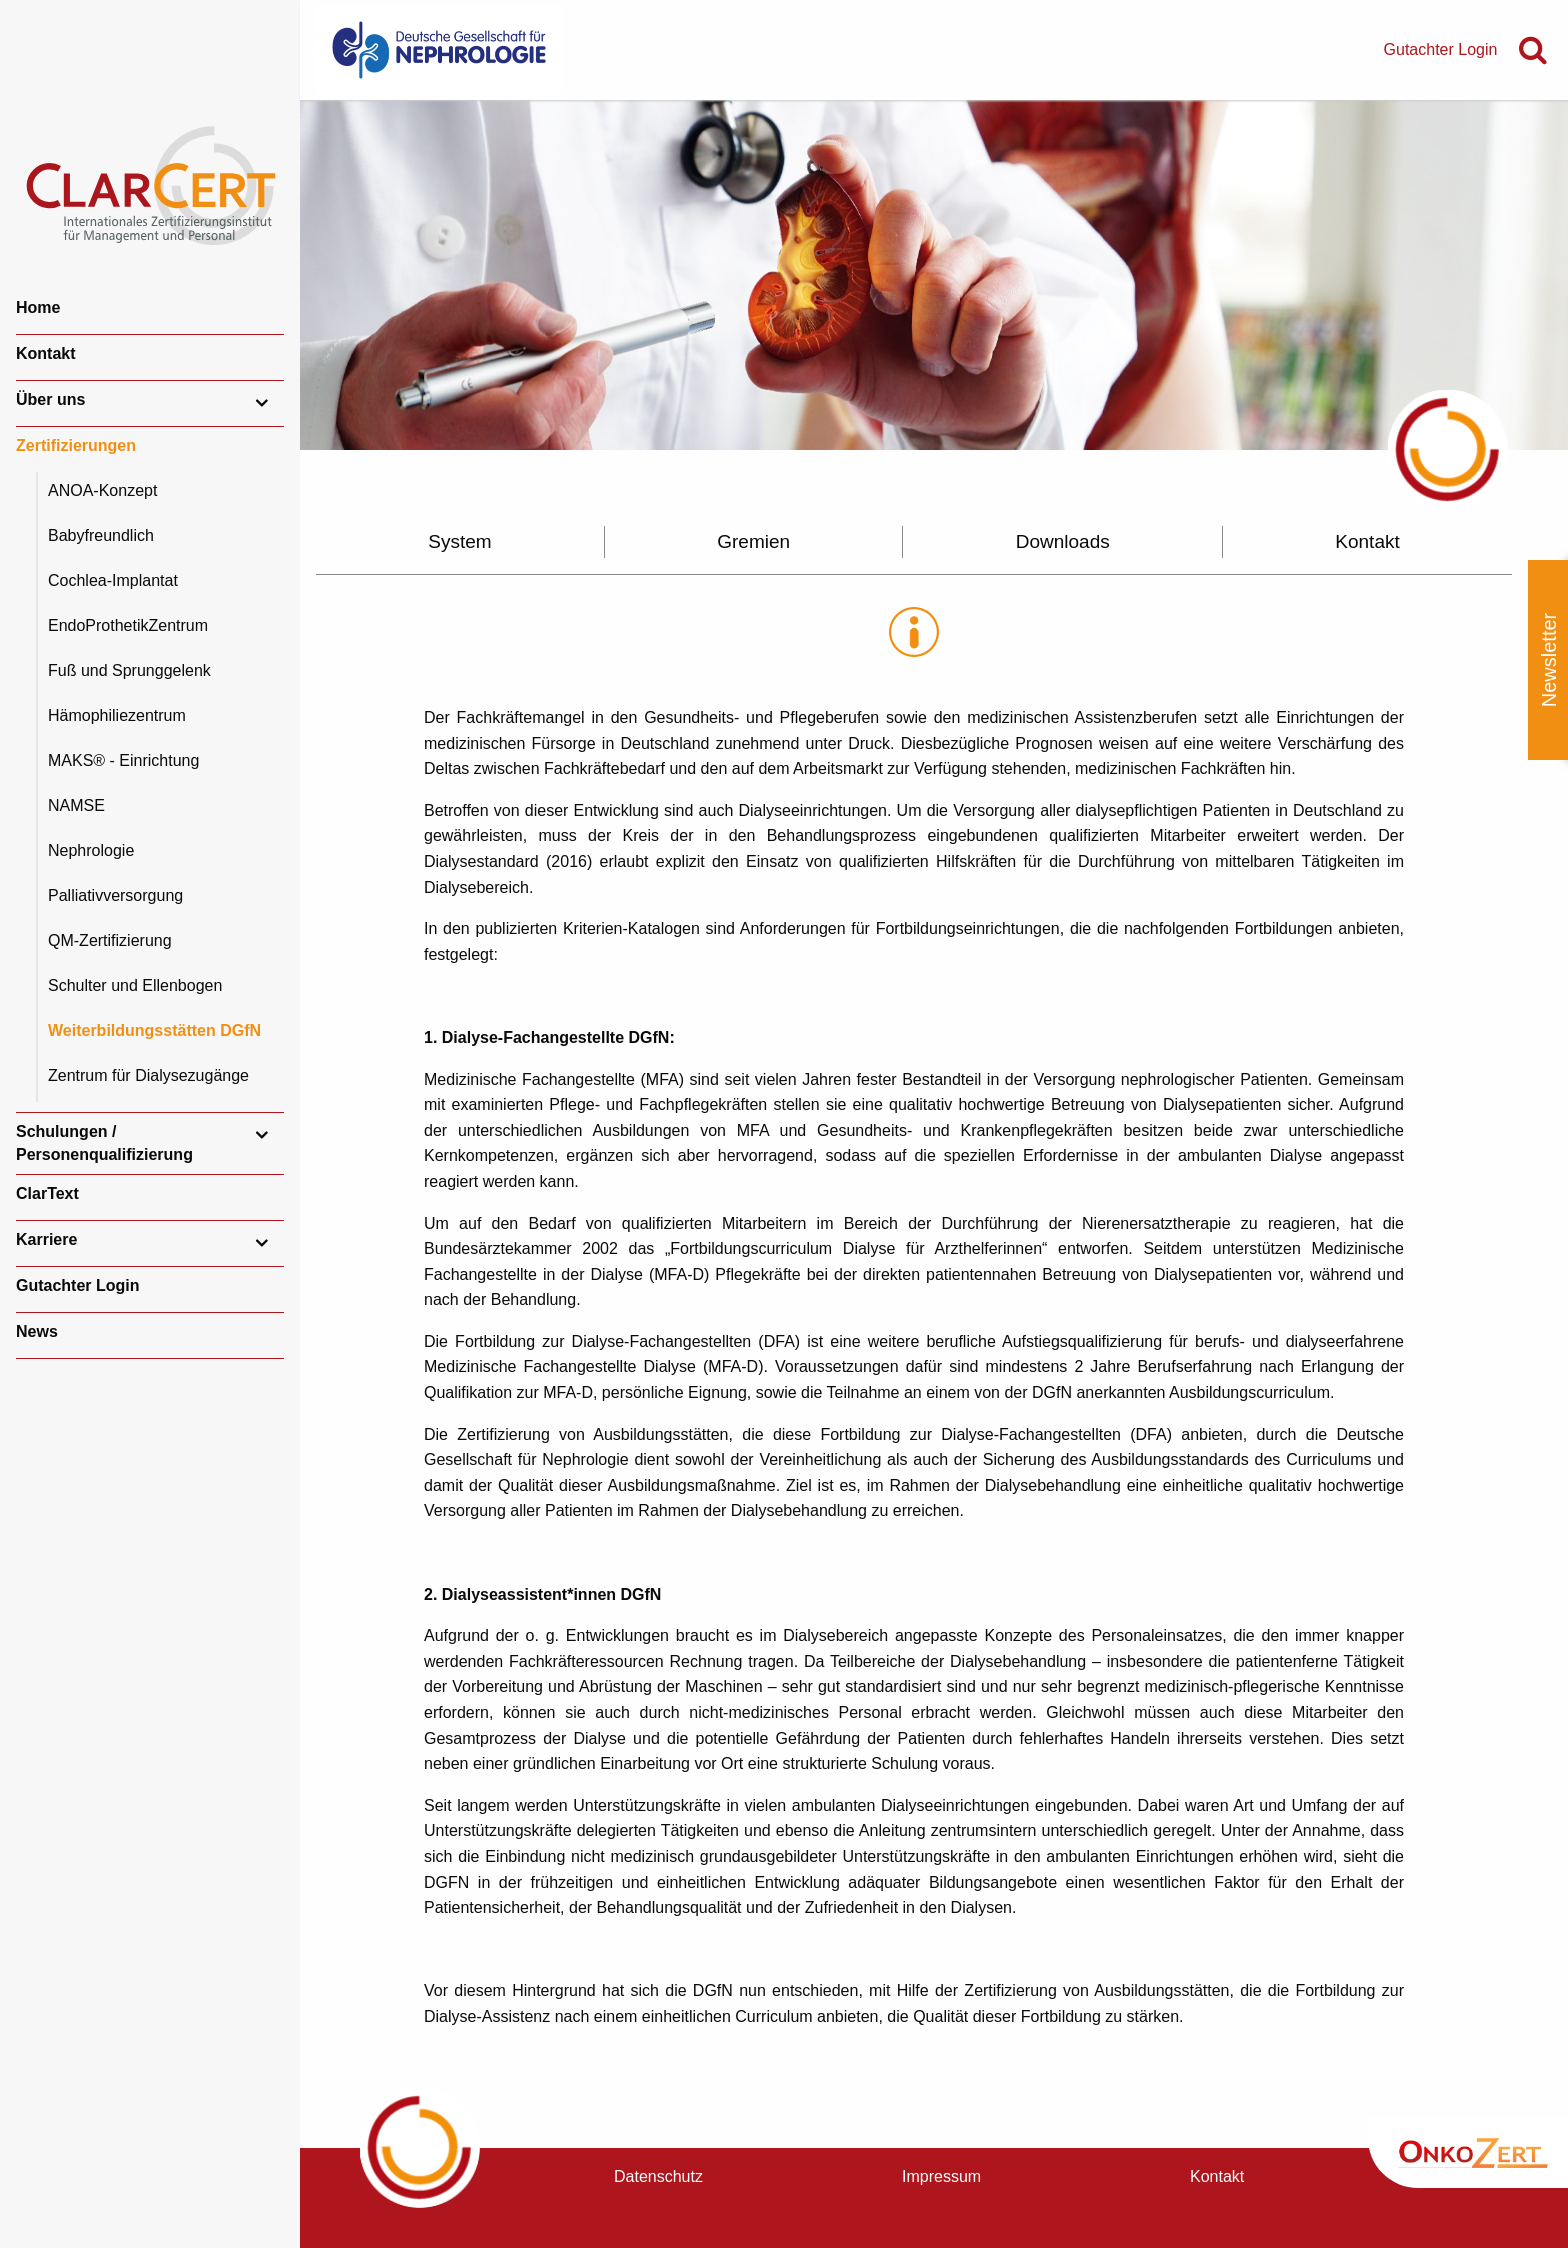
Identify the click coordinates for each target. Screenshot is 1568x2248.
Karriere (46, 1239)
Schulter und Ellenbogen (135, 985)
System (459, 541)
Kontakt (46, 353)
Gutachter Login (78, 1285)
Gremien (753, 541)
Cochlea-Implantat (113, 580)
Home (38, 307)
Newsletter (1549, 660)
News (37, 1331)
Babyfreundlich (101, 535)
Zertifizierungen (76, 445)
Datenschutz (658, 2176)
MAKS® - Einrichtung (123, 760)
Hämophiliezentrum (117, 715)
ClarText (47, 1193)
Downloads (1063, 541)
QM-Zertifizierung (110, 940)
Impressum (941, 2176)
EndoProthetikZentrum (128, 625)
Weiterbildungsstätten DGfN (154, 1030)
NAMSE (76, 805)
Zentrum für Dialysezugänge (148, 1075)
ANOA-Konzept (102, 490)
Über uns (50, 399)
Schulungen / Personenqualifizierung (104, 1142)
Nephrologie (91, 850)
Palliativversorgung (115, 895)
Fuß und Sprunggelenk (129, 670)
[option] (934, 275)
